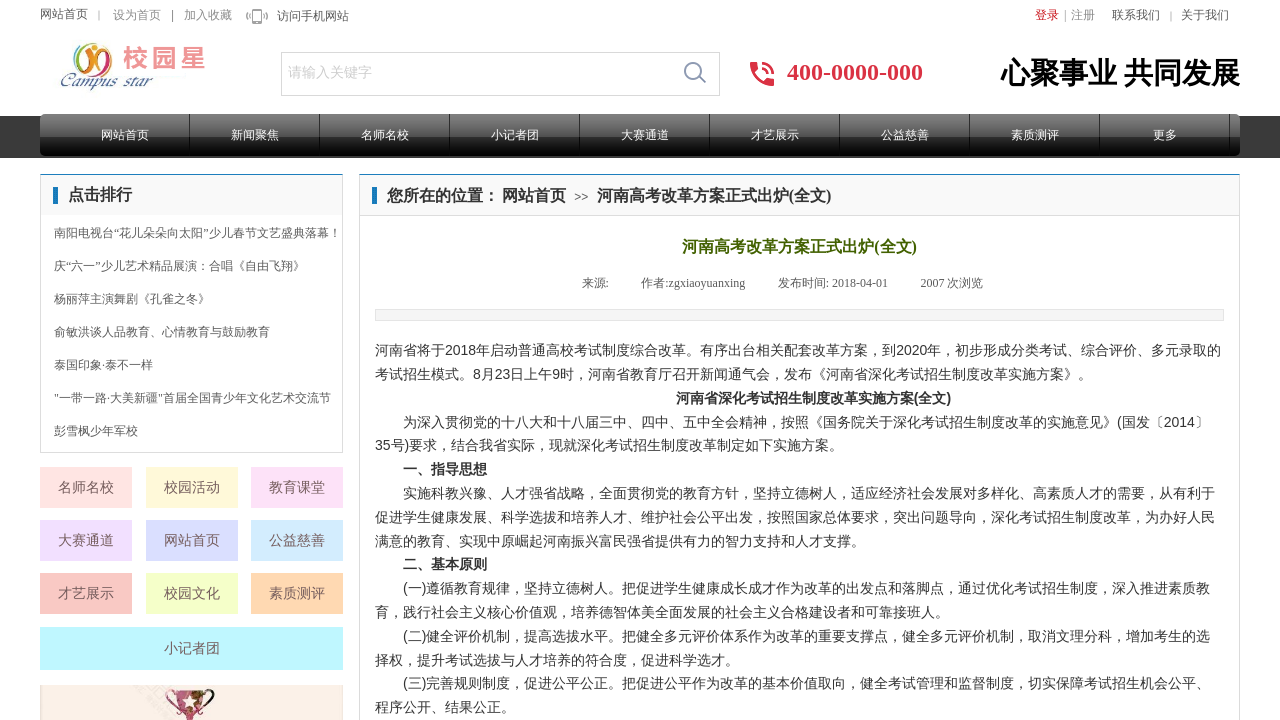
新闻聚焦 (255, 135)
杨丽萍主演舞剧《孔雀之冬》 (132, 299)
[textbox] (476, 73)
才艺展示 (775, 135)
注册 (1083, 15)
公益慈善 (905, 135)
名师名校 (385, 135)
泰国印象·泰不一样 (103, 365)
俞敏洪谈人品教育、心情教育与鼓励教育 (162, 332)
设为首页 (137, 15)
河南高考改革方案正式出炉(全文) (714, 195)
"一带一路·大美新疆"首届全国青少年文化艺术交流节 (192, 398)
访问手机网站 (313, 16)
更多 (1165, 135)
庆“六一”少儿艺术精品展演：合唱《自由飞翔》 (179, 266)
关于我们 (1205, 15)
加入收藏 (208, 15)
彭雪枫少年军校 (96, 431)
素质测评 (1035, 135)
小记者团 (515, 135)
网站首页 (64, 14)
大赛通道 (645, 135)
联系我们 (1136, 15)
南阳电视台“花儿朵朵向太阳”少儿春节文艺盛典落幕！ (197, 233)
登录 (1047, 15)
